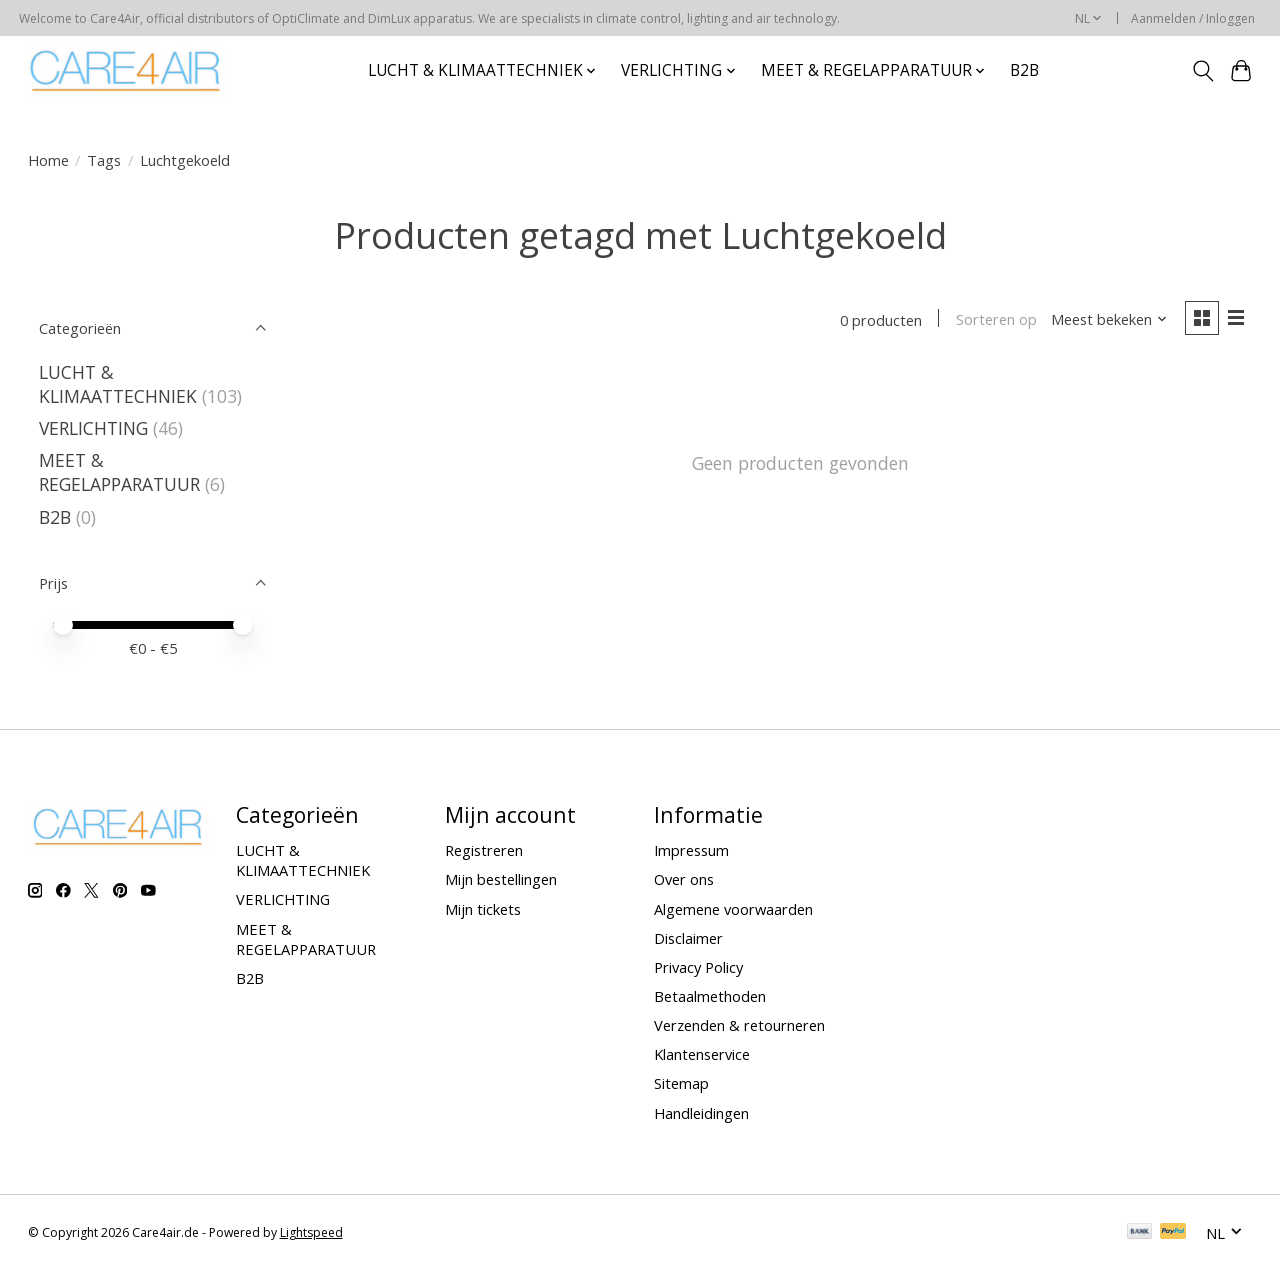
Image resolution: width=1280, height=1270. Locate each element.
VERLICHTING (93, 428)
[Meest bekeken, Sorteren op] (1108, 320)
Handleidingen (701, 1113)
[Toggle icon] (1202, 71)
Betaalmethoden (710, 996)
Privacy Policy (698, 967)
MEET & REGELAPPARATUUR (119, 472)
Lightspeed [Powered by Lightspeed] (311, 1232)
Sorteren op (995, 320)
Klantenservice (702, 1054)
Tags (104, 160)
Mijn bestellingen (501, 879)
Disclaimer (688, 938)
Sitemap (681, 1083)
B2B (1024, 70)
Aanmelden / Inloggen (1193, 18)
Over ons (684, 879)
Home (48, 160)
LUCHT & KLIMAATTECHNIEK (118, 384)
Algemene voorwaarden (733, 909)
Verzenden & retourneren (739, 1025)
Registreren (484, 850)
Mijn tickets (483, 909)
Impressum (691, 850)
